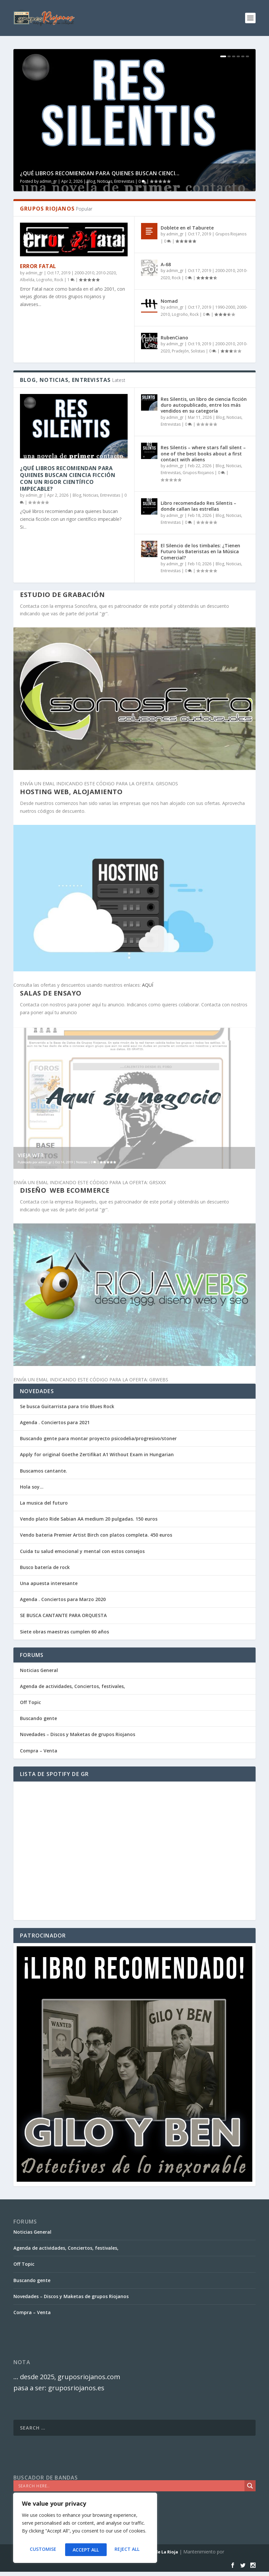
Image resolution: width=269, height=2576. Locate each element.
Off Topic (30, 1702)
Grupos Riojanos (230, 234)
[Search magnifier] (250, 2485)
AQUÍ (147, 985)
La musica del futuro (44, 1503)
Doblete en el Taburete (187, 228)
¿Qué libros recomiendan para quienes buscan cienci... (100, 173)
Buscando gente (38, 1718)
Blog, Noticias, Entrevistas (110, 181)
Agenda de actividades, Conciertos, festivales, (72, 1686)
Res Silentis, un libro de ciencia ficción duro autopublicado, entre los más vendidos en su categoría (204, 405)
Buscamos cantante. (43, 1471)
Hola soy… (32, 1487)
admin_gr (48, 181)
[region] (85, 2529)
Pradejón (180, 351)
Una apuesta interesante (49, 1583)
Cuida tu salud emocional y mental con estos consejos (82, 1551)
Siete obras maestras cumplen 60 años (64, 1632)
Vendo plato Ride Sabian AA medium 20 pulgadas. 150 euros (88, 1519)
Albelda (27, 279)
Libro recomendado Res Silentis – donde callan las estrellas (198, 506)
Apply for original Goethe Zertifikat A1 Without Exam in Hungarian (97, 1454)
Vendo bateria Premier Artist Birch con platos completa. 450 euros (96, 1535)
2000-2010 (84, 273)
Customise (42, 2550)
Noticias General (39, 1670)
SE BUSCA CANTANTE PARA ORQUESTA (63, 1615)
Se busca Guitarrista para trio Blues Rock (67, 1406)
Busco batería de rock (45, 1567)
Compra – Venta (38, 1751)
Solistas (198, 351)
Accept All (128, 2550)
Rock (58, 279)
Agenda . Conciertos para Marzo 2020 (63, 1599)
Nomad (169, 301)
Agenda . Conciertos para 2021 (55, 1422)
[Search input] (130, 2485)
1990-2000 (225, 307)
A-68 (166, 264)
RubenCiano (174, 337)
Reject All (85, 2550)
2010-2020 (106, 273)
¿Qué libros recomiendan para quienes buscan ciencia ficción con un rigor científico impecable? (67, 478)
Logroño (44, 279)
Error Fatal (38, 266)
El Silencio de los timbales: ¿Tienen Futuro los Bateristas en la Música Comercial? (200, 551)
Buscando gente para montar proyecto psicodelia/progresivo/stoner (98, 1438)
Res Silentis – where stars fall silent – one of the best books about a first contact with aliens (203, 453)
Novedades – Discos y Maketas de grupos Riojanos (77, 1734)
